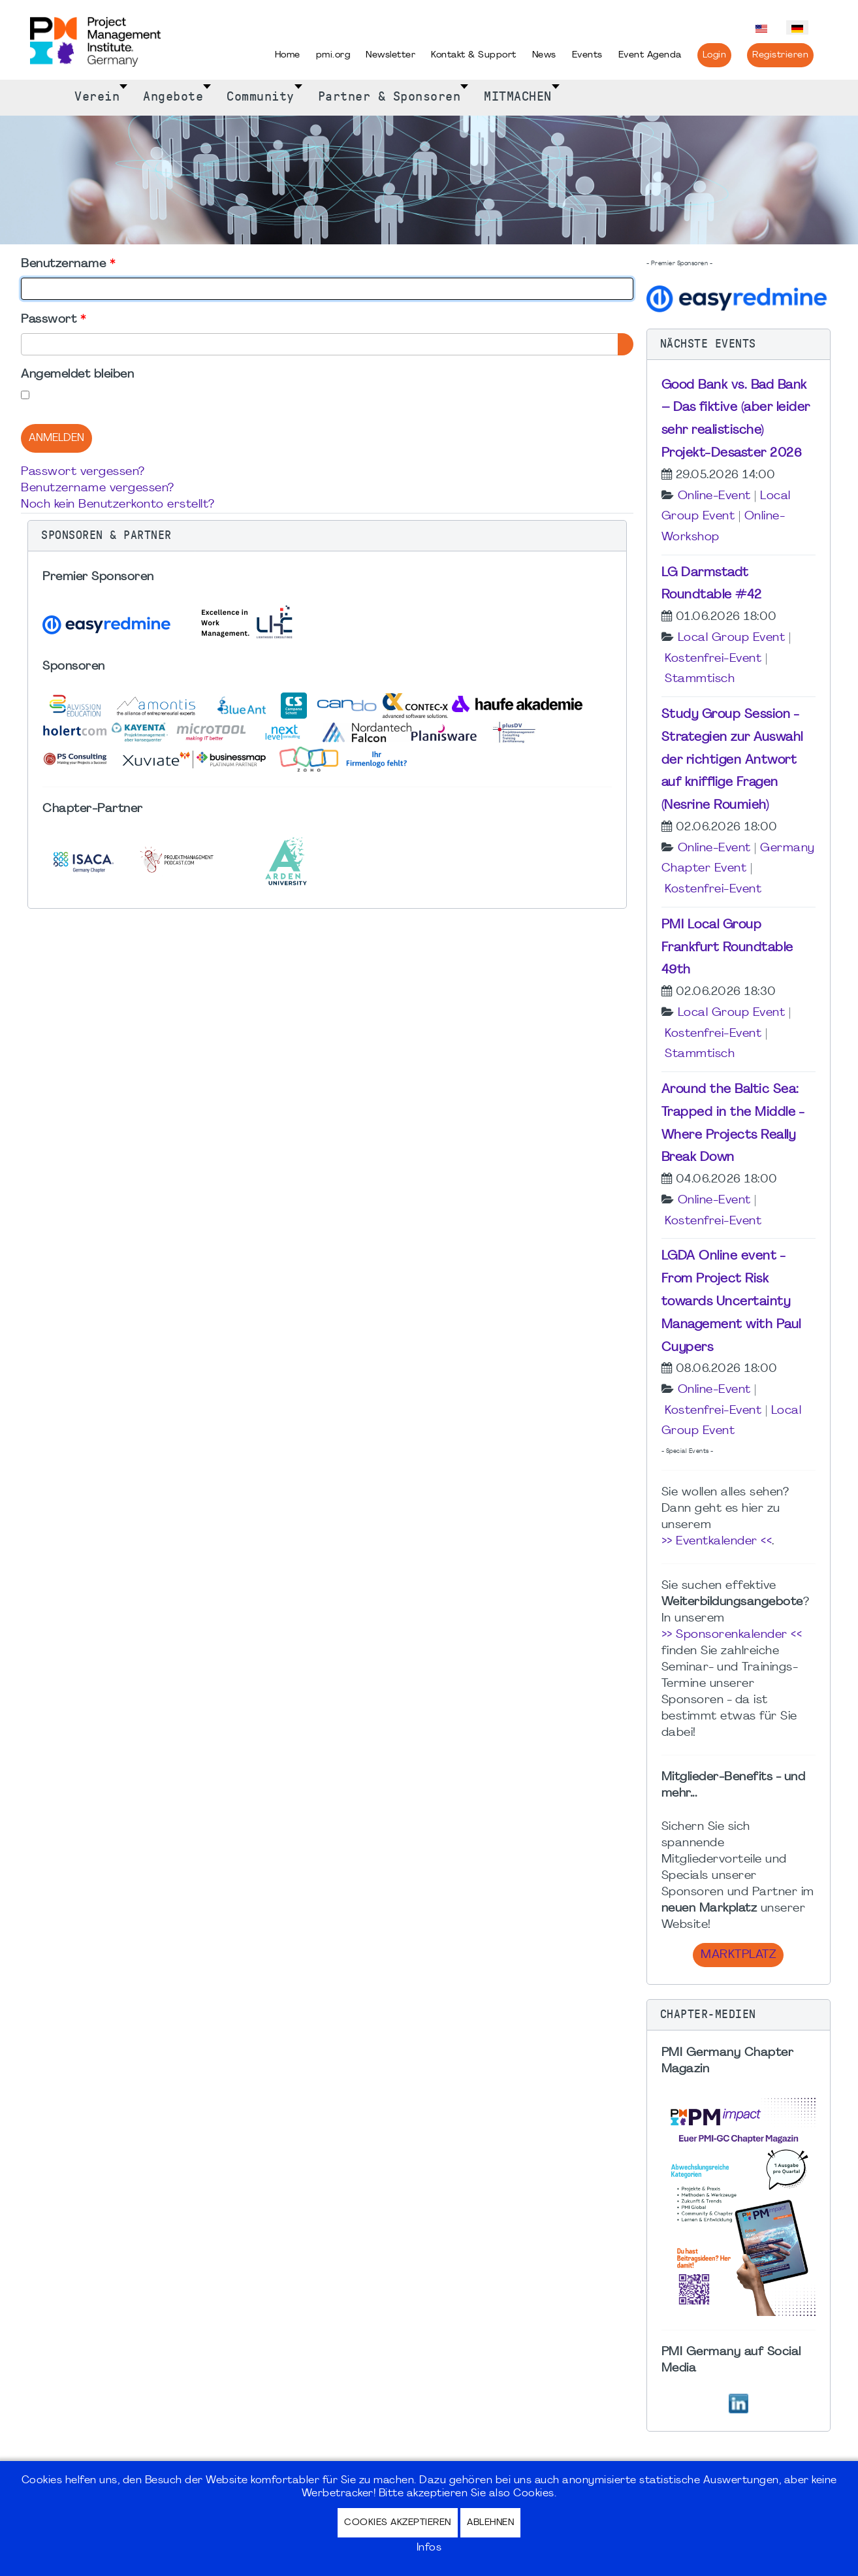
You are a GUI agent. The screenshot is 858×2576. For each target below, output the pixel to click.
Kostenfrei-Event (713, 658)
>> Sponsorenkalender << (731, 1634)
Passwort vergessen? (83, 472)
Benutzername (68, 264)
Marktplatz (738, 1955)
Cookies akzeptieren (397, 2523)
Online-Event (714, 496)
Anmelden (56, 438)
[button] (327, 535)
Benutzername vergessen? (97, 488)
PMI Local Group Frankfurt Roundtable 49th (727, 948)
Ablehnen (490, 2523)
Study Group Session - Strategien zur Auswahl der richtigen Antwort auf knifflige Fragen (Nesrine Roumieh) (732, 760)
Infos (429, 2548)
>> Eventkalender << (716, 1541)
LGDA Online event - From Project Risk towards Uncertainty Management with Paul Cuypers (731, 1302)
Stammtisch (700, 679)
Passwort (53, 319)
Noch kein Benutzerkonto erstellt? (118, 504)
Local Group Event (732, 638)
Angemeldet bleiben (77, 374)
